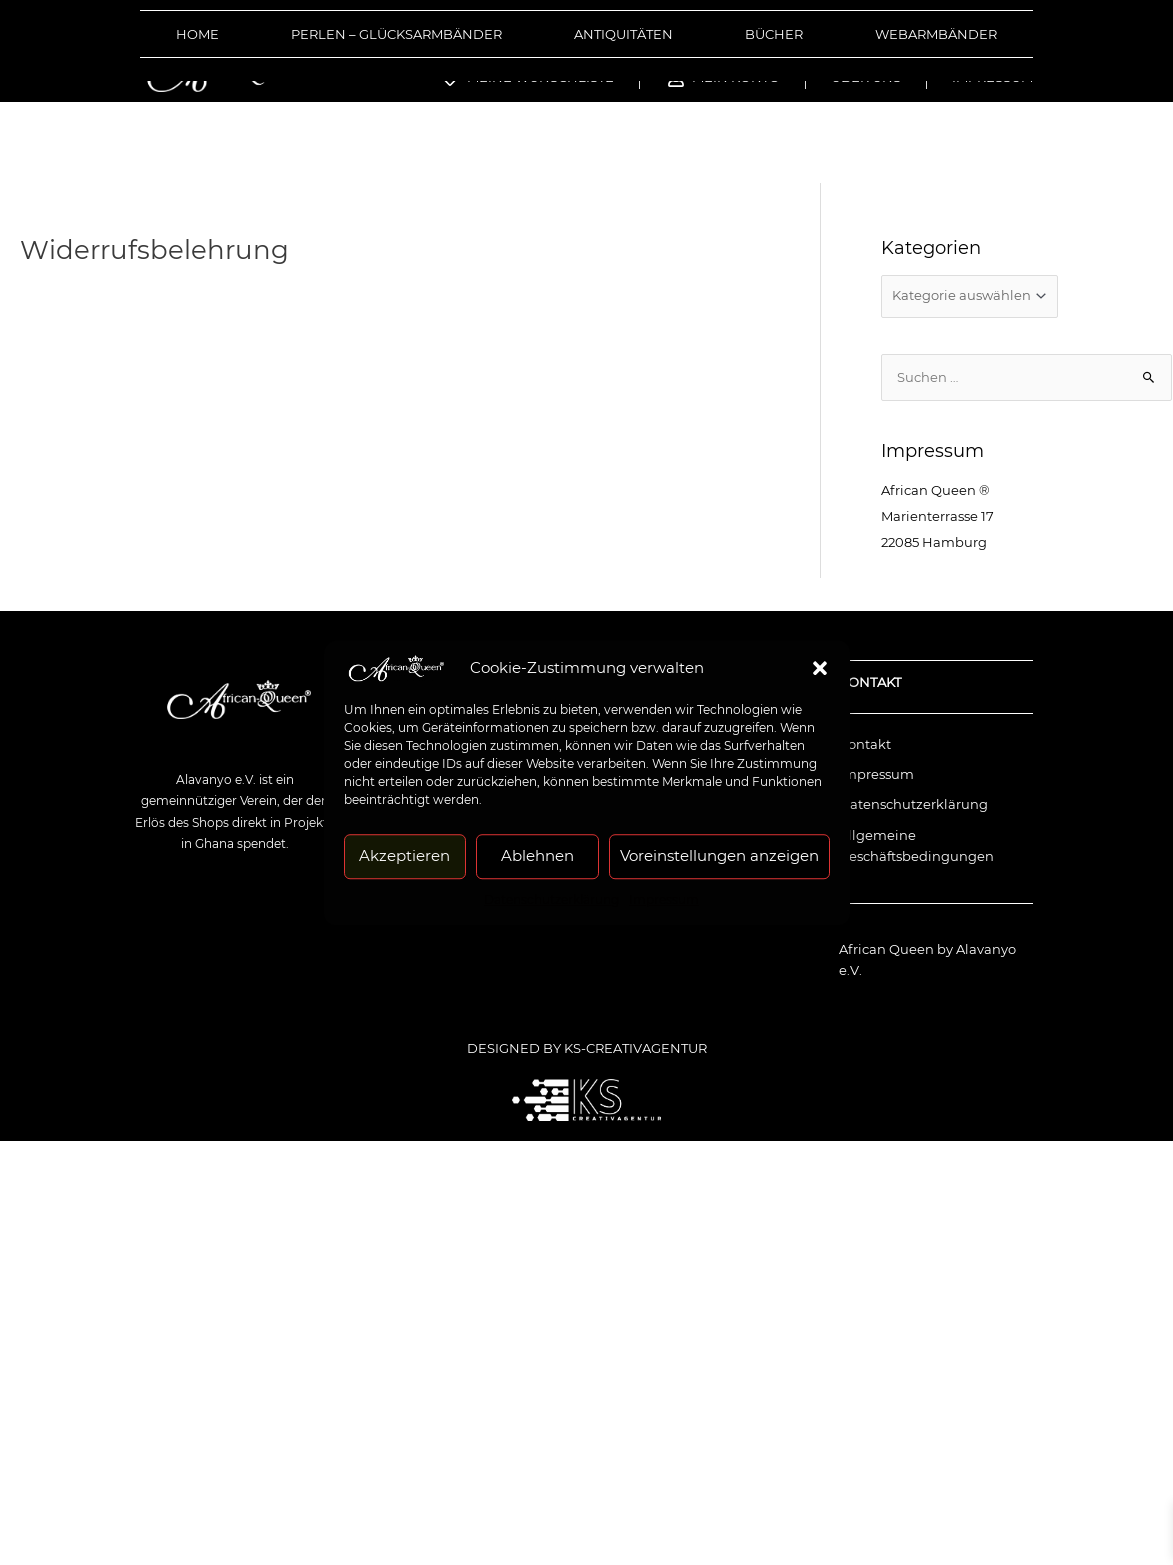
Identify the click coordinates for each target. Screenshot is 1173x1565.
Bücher (774, 34)
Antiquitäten (623, 34)
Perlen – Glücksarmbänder (396, 34)
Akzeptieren (404, 855)
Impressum (664, 899)
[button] (820, 668)
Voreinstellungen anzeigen (719, 855)
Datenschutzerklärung (551, 899)
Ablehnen (537, 855)
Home (197, 34)
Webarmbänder (936, 34)
